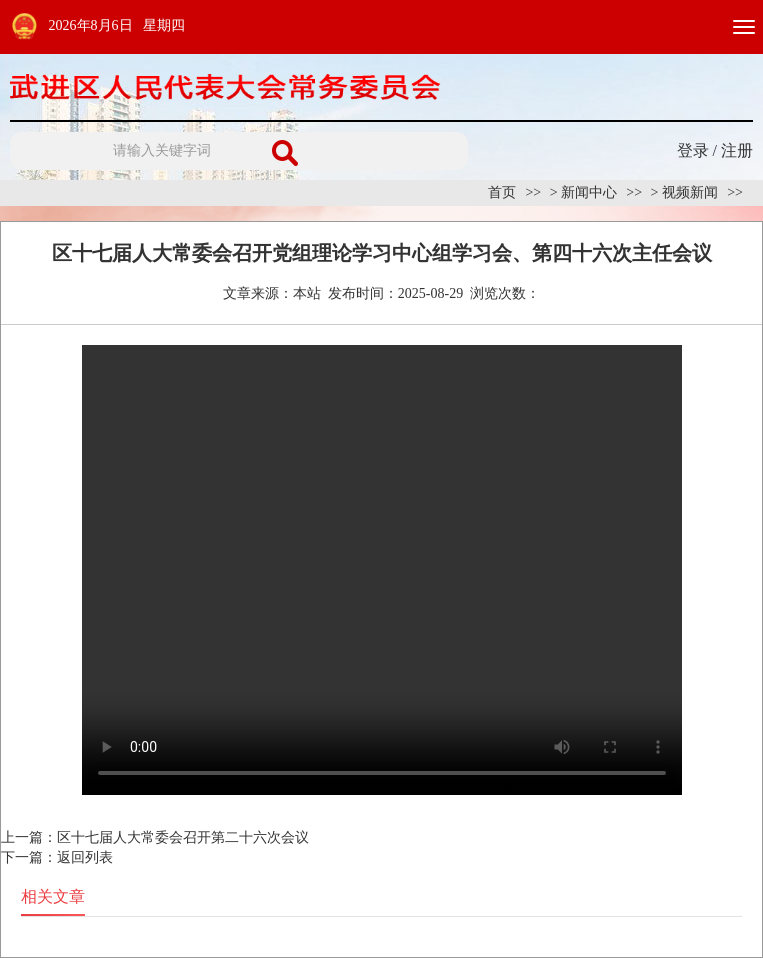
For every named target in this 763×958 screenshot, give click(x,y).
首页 (502, 192)
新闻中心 (589, 192)
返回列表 (85, 857)
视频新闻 (690, 192)
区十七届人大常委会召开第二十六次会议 (183, 837)
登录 (693, 150)
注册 (737, 150)
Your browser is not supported (382, 570)
